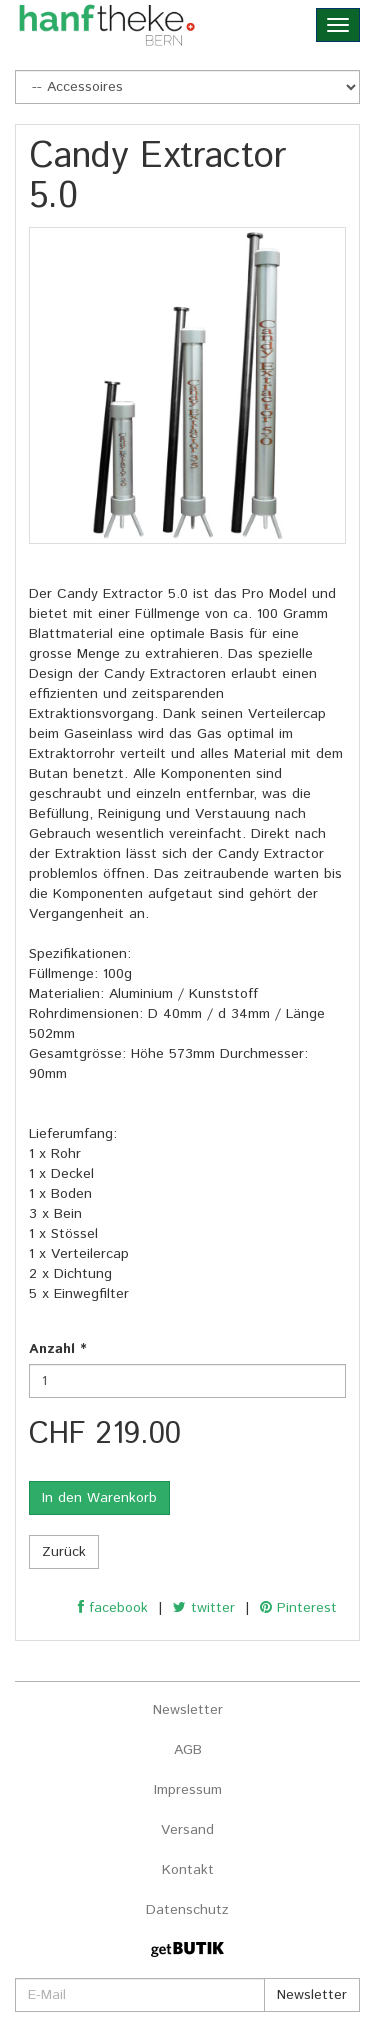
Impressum (188, 1790)
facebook (113, 1608)
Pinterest (298, 1608)
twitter (204, 1608)
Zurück (64, 1552)
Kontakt (188, 1870)
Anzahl (58, 1349)
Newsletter (188, 1710)
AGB (188, 1750)
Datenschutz (187, 1910)
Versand (187, 1830)
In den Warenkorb (99, 1498)
